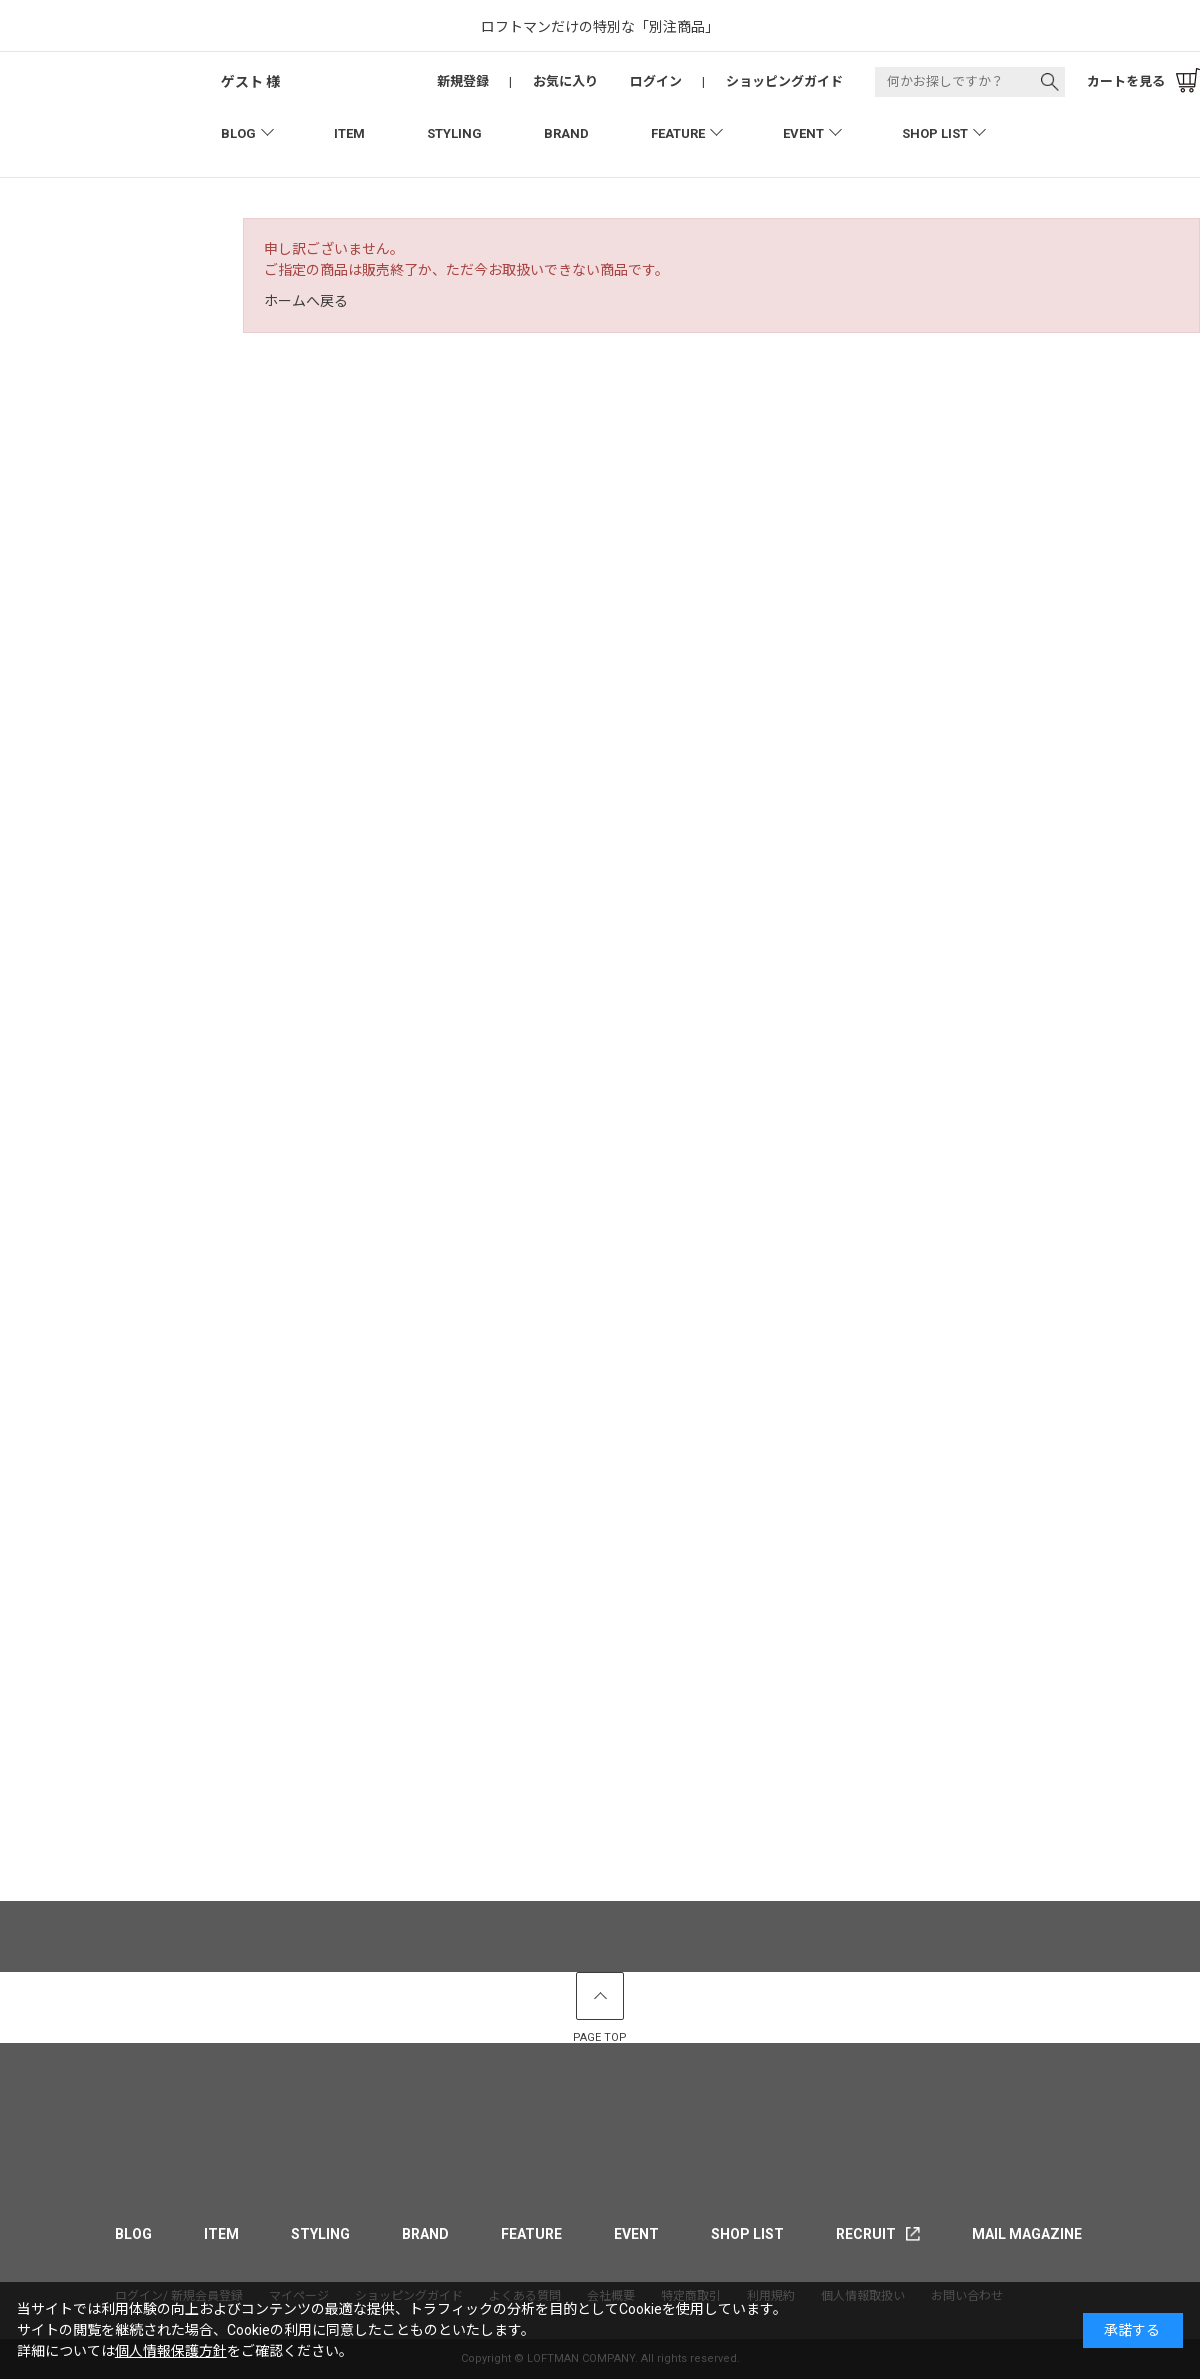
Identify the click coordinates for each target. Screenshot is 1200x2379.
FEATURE (678, 133)
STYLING (454, 133)
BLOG (238, 133)
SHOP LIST (935, 133)
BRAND (566, 133)
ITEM (349, 133)
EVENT (803, 133)
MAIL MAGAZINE (1027, 2234)
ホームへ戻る (306, 301)
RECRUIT (866, 2234)
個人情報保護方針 (171, 2351)
